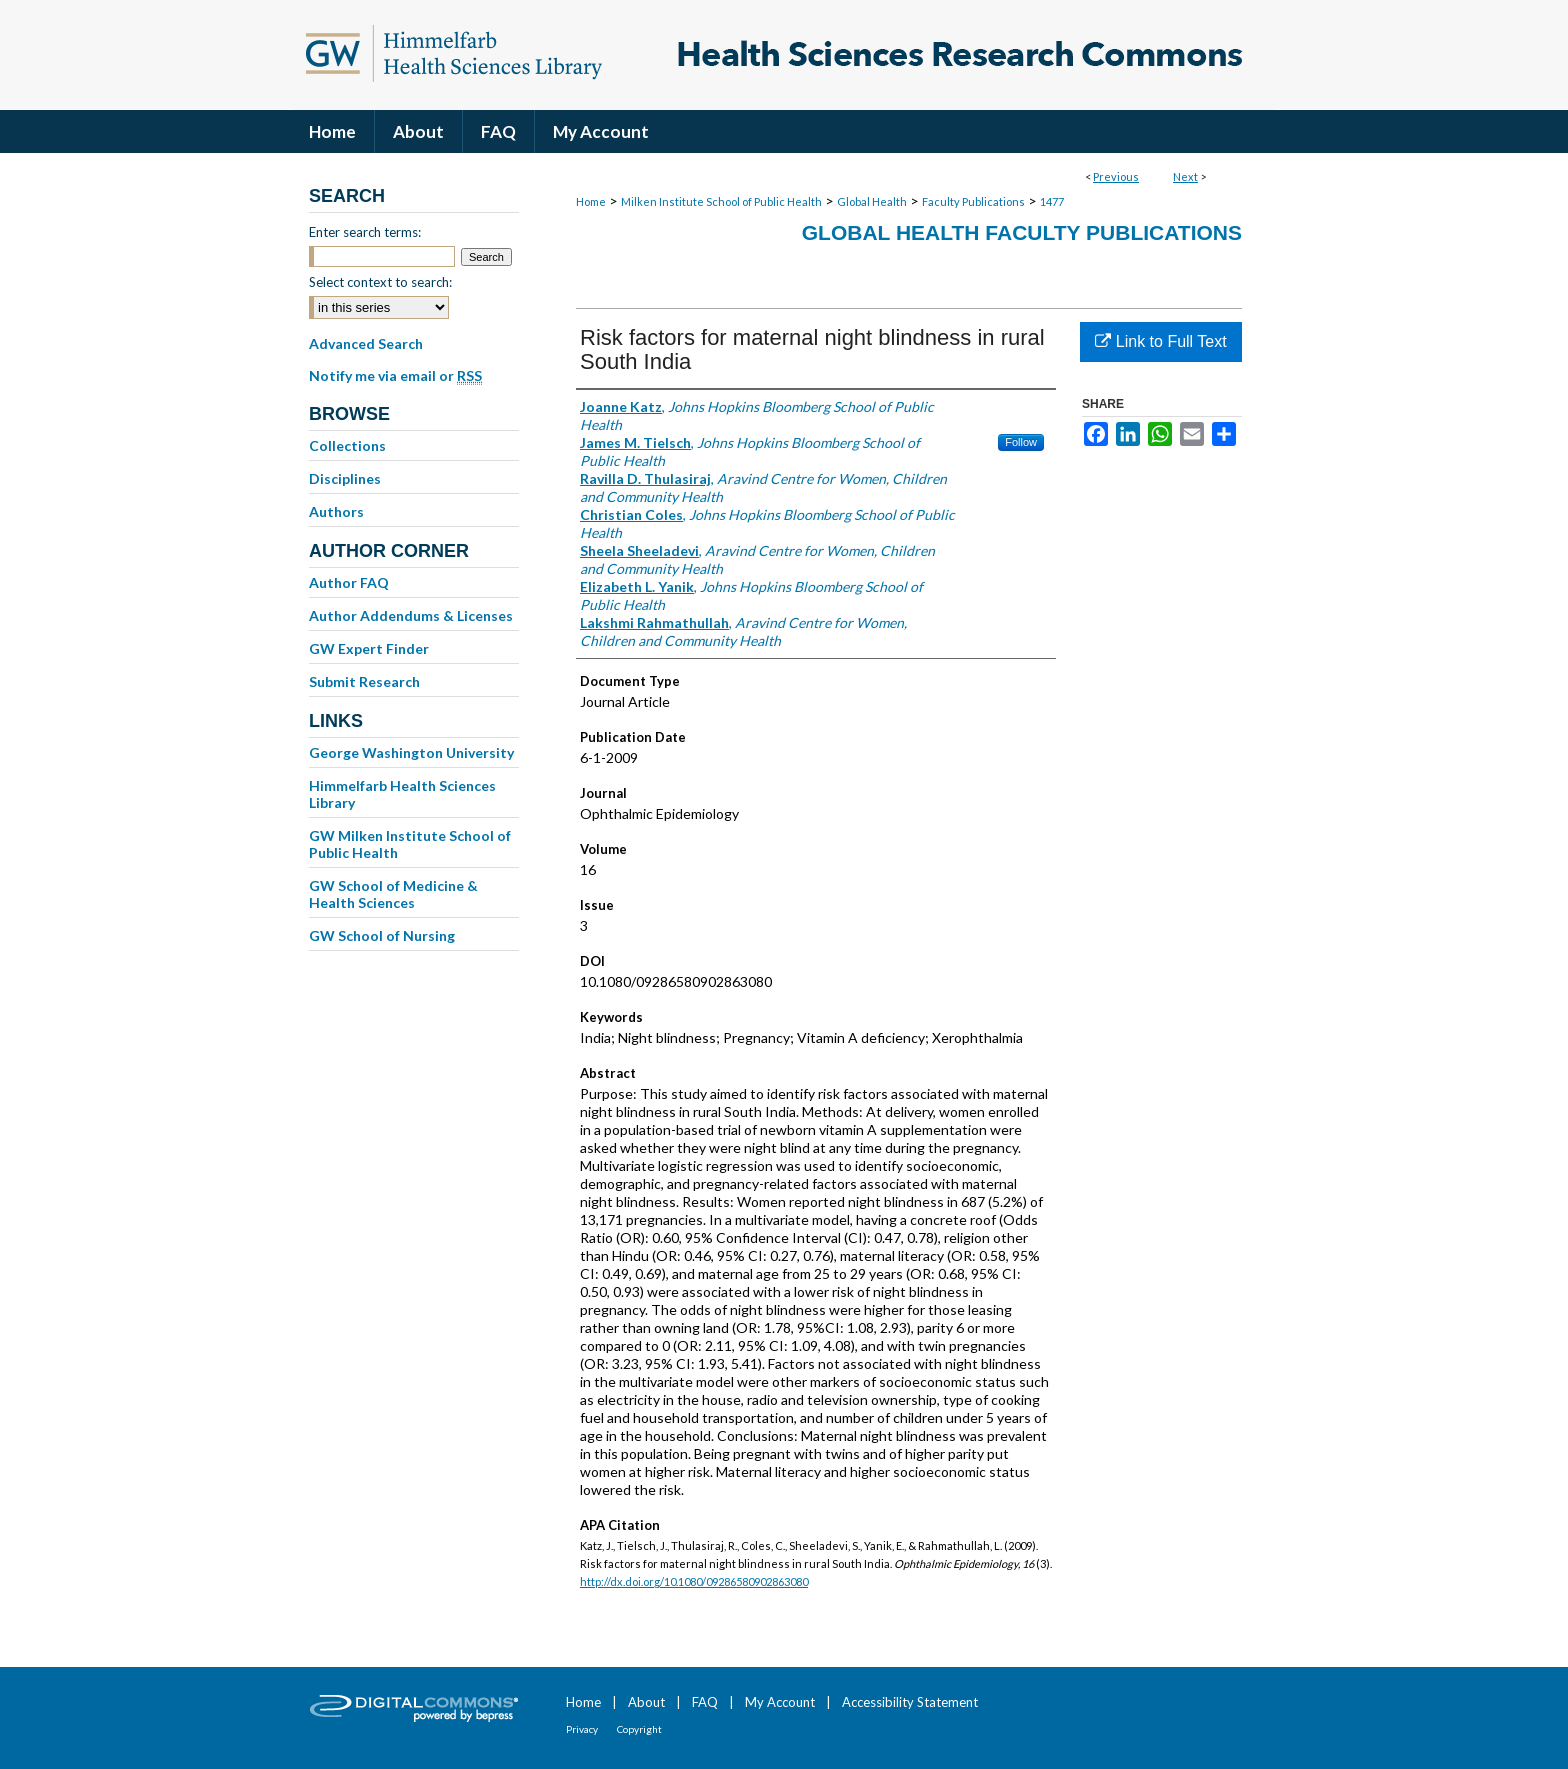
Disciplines (345, 478)
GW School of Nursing (382, 935)
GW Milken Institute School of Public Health (410, 844)
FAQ (705, 1702)
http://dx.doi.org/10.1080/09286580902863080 (694, 1581)
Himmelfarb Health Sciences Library (402, 794)
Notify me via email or (395, 376)
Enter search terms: (365, 232)
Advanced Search (366, 343)
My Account (780, 1702)
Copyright (639, 1729)
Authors (336, 511)
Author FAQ (349, 582)
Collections (347, 445)
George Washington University (411, 752)
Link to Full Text (1160, 341)
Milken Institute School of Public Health (721, 201)
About (646, 1702)
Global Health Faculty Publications (1022, 232)
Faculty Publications (973, 201)
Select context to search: (380, 282)
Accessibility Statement (910, 1702)
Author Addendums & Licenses (411, 615)
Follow (1021, 442)
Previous (1116, 176)
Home (591, 201)
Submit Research (364, 681)
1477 (1052, 201)
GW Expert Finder (369, 648)
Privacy (582, 1729)
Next (1185, 176)
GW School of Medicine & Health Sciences (393, 894)
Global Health (872, 201)
